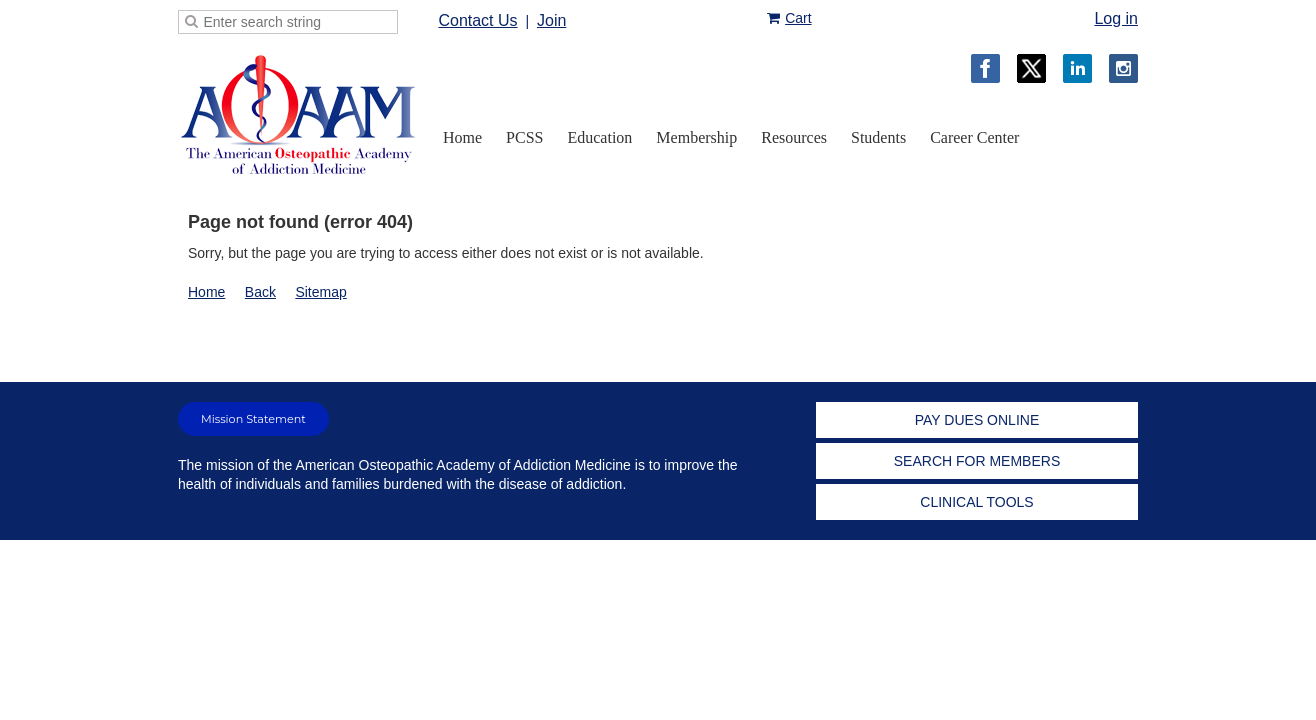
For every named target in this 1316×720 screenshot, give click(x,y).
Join (551, 20)
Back (260, 292)
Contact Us (477, 20)
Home (206, 292)
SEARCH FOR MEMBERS (977, 461)
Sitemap (320, 292)
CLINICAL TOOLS (976, 502)
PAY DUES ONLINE (977, 420)
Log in (1116, 18)
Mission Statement (253, 419)
